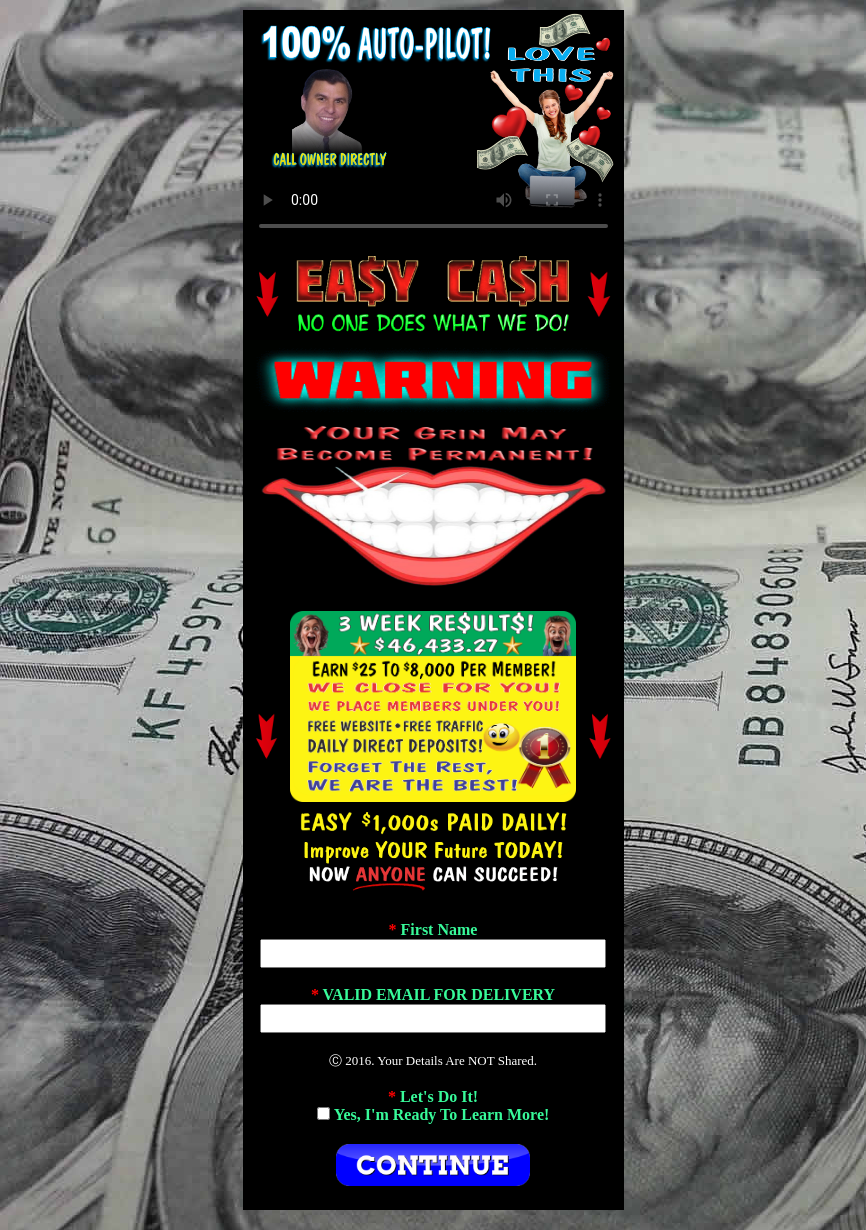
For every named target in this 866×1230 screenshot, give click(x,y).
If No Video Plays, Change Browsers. (433, 129)
